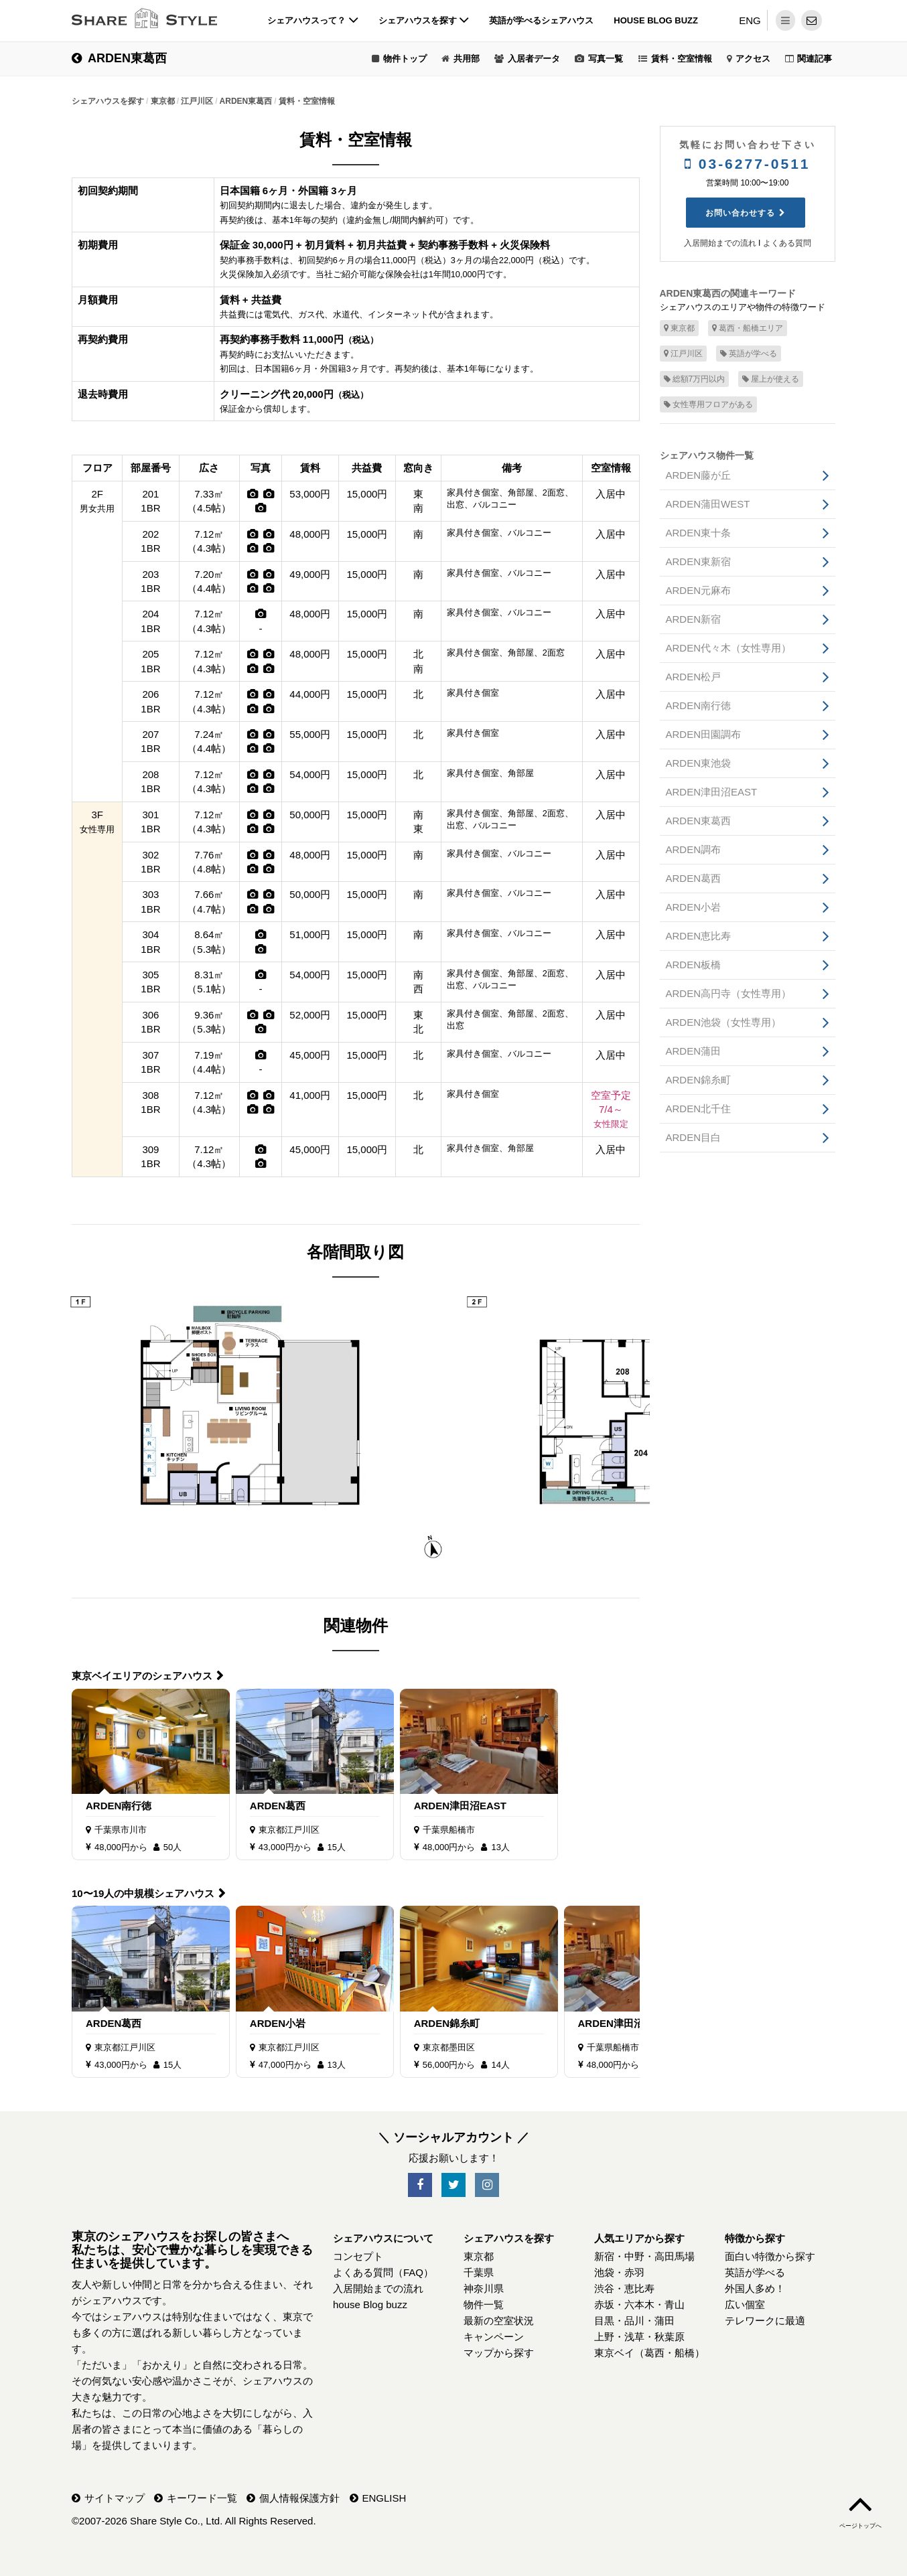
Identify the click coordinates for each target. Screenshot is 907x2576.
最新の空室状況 (499, 2320)
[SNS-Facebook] (420, 2185)
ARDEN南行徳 (118, 1805)
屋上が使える (770, 379)
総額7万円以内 (694, 379)
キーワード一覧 (202, 2498)
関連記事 (814, 59)
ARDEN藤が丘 (698, 475)
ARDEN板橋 (693, 964)
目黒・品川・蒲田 (634, 2320)
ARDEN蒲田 (693, 1051)
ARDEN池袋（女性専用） (724, 1022)
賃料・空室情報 (681, 59)
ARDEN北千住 (698, 1108)
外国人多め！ (755, 2288)
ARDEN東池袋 (698, 763)
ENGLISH (384, 2498)
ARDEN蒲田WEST (708, 504)
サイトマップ (114, 2498)
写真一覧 (605, 59)
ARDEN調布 (693, 849)
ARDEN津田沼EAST (460, 1805)
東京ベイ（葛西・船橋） (649, 2352)
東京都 (679, 328)
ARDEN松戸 (693, 676)
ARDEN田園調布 (704, 734)
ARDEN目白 (693, 1137)
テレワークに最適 (765, 2320)
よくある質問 (787, 243)
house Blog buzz (656, 20)
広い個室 (745, 2304)
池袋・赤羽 (619, 2272)
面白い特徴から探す (770, 2256)
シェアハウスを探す (424, 20)
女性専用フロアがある (708, 404)
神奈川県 (484, 2288)
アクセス (753, 59)
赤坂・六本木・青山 (639, 2304)
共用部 (467, 59)
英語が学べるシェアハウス (541, 20)
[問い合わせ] (811, 20)
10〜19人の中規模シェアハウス (143, 1893)
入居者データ (534, 59)
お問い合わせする (740, 213)
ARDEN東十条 (698, 532)
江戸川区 (683, 353)
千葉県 (479, 2272)
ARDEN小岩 (277, 2023)
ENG (750, 20)
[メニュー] (785, 20)
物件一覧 (484, 2304)
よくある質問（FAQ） (383, 2272)
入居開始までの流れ (720, 243)
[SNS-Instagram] (487, 2185)
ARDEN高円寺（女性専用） (729, 993)
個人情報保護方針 (299, 2498)
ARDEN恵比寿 (698, 935)
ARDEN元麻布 (698, 590)
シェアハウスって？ (312, 20)
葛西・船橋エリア (747, 328)
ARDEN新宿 (693, 619)
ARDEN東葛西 (119, 58)
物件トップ (405, 59)
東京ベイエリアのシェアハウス (142, 1675)
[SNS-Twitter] (453, 2185)
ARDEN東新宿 (698, 561)
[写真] (252, 494)
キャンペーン (494, 2336)
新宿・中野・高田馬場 (644, 2256)
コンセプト (358, 2256)
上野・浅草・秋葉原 (639, 2336)
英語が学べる (748, 353)
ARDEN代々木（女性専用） (729, 648)
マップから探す (499, 2352)
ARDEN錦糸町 (447, 2023)
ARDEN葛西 (277, 1805)
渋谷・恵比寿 (624, 2288)
